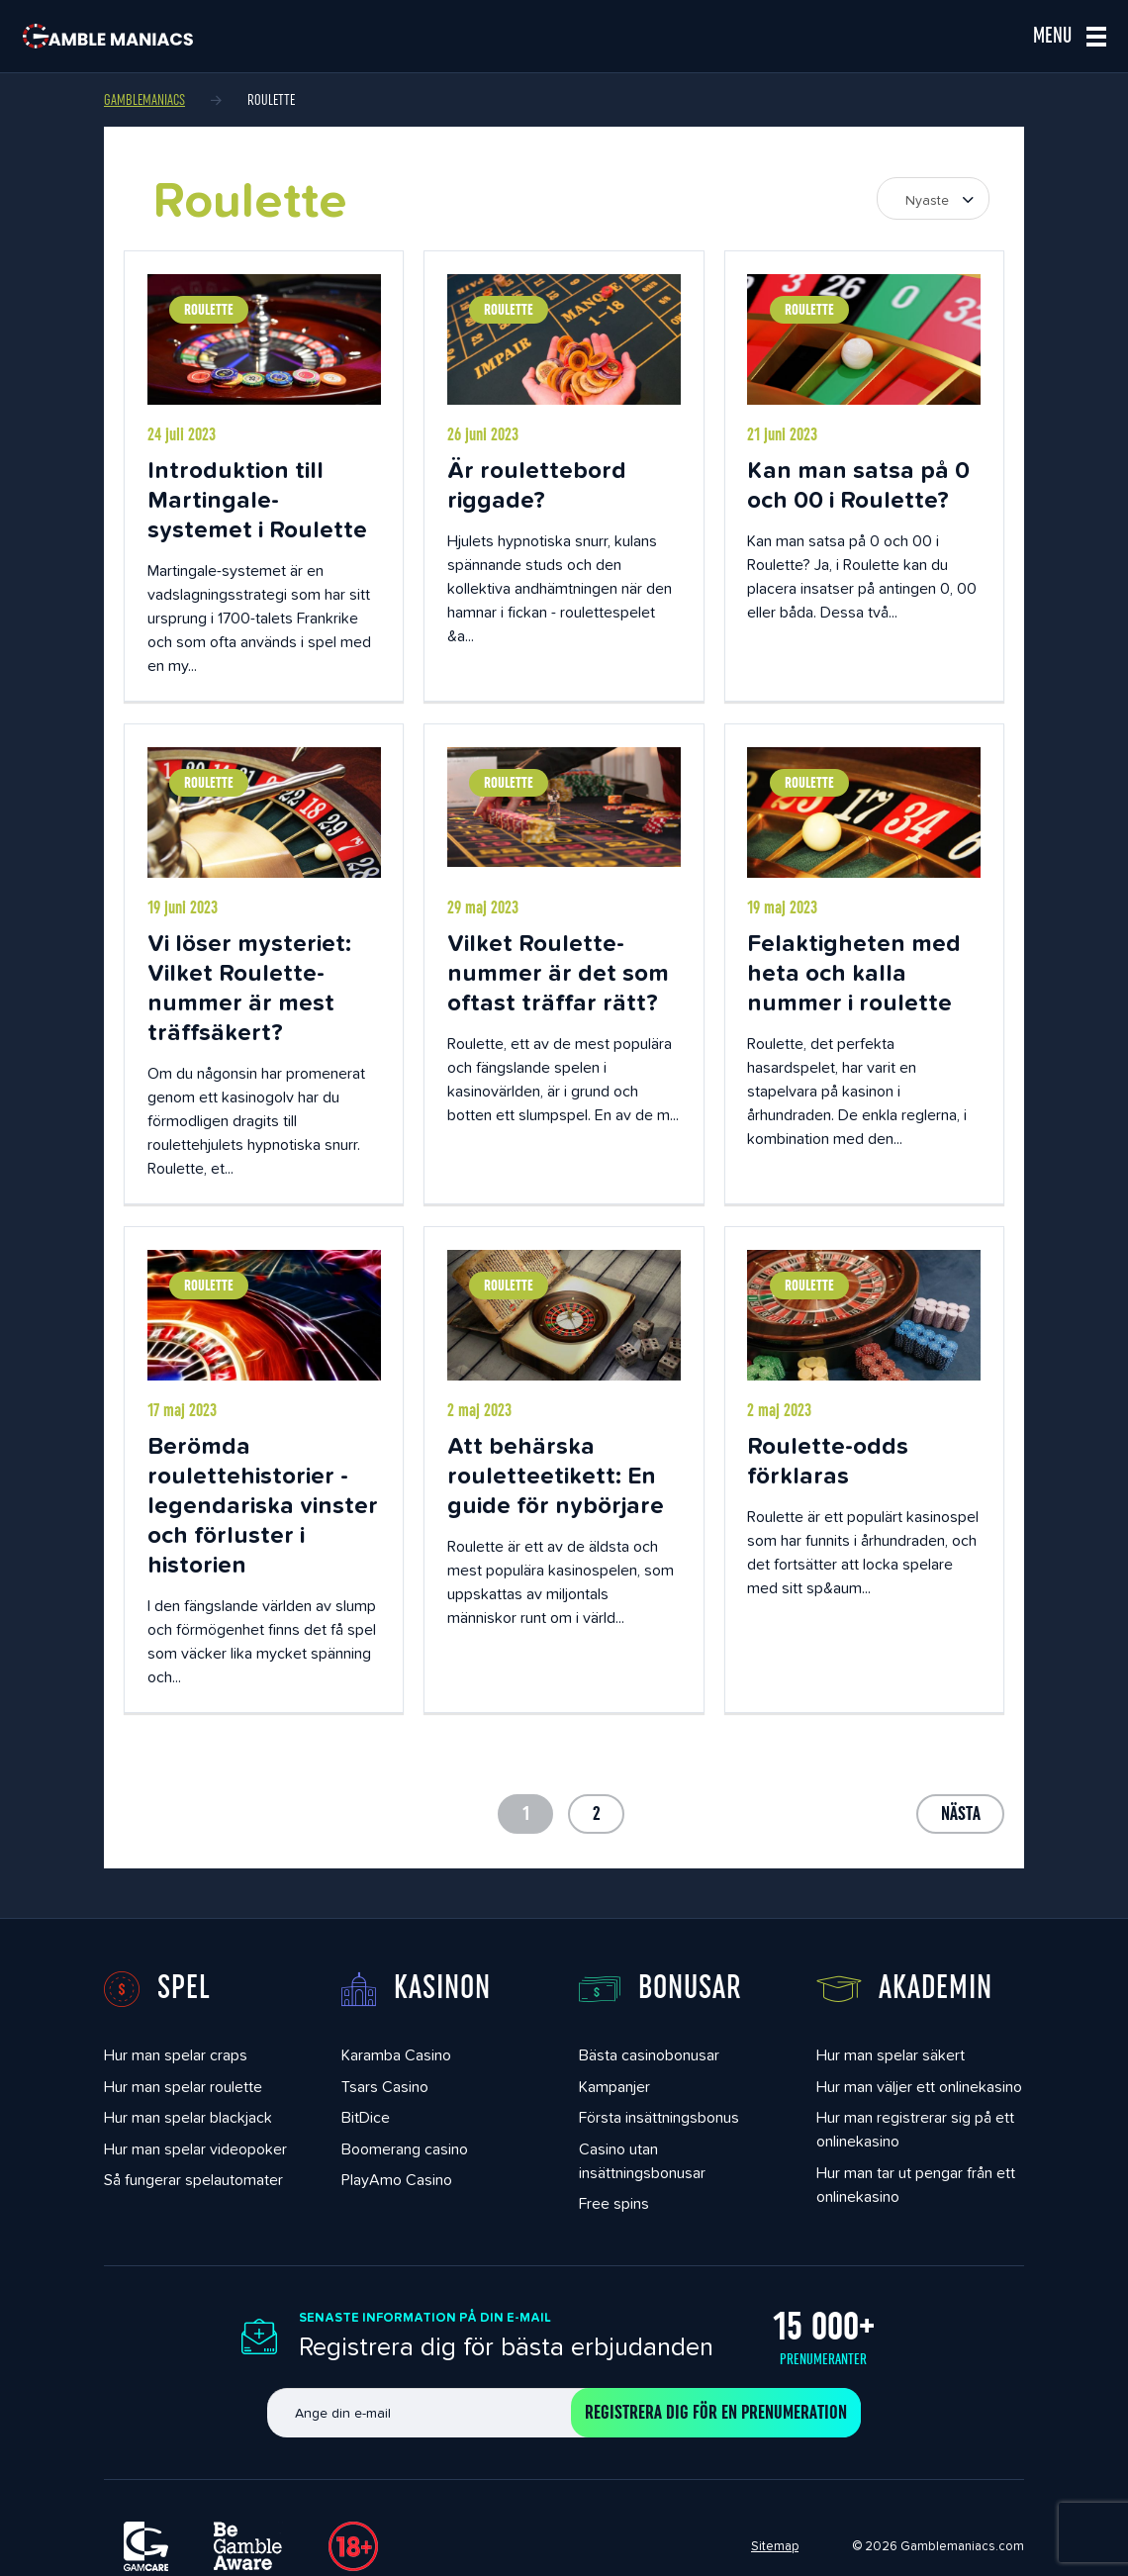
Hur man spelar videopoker (195, 2149)
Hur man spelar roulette (183, 2086)
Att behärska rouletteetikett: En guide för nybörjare (555, 1475)
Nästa (961, 1814)
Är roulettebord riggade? (536, 484)
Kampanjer (614, 2086)
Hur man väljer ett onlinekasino (919, 2086)
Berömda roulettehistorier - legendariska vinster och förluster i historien (262, 1504)
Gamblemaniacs (144, 100)
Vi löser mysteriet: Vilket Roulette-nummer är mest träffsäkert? (249, 987)
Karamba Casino (396, 2055)
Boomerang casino (404, 2149)
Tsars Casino (384, 2086)
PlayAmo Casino (396, 2179)
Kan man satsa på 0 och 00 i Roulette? (858, 484)
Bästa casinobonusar (649, 2055)
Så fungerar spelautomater (193, 2179)
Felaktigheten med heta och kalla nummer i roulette (854, 972)
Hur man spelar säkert (890, 2055)
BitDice (365, 2117)
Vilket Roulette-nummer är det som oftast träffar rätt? (558, 972)
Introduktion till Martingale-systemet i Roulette (257, 499)
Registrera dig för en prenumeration (716, 2413)
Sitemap (775, 2545)
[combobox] (933, 198)
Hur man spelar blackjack (188, 2117)
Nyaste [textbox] (927, 200)
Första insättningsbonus (659, 2117)
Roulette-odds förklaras (827, 1460)
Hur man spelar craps (175, 2055)
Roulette (209, 310)
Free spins (614, 2203)
